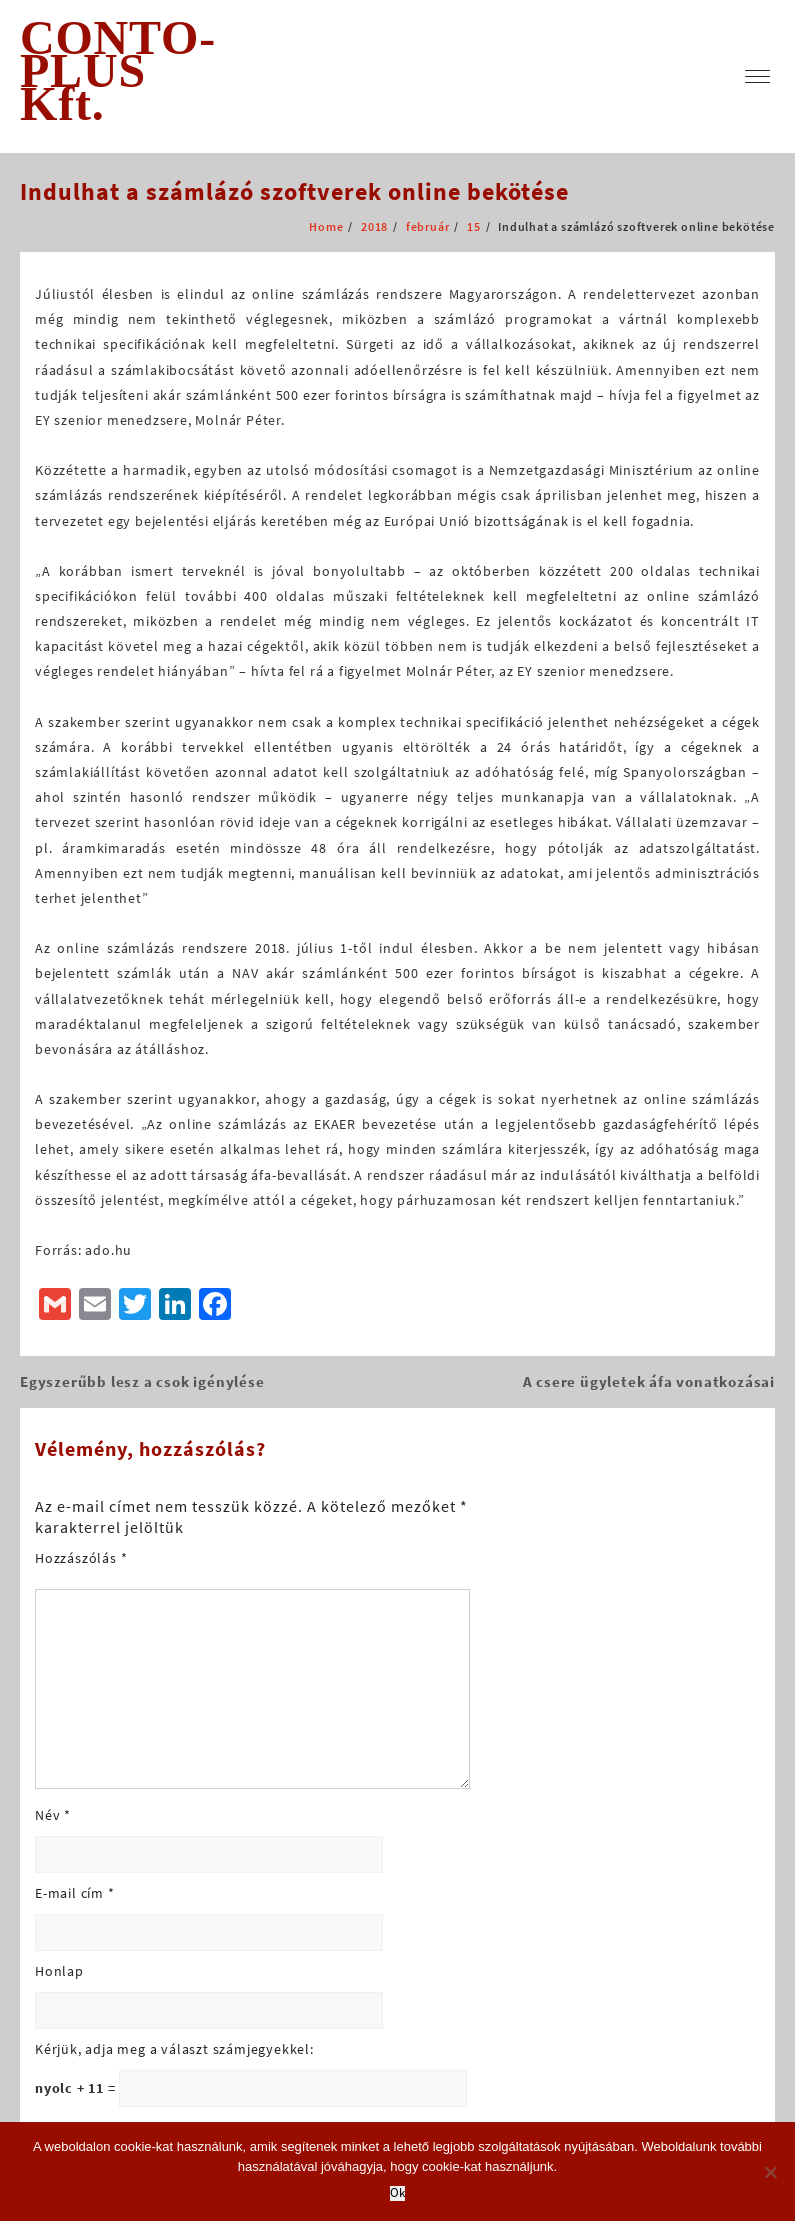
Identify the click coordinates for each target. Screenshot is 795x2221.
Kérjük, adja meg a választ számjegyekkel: (174, 2049)
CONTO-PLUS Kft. (118, 70)
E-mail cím (75, 1893)
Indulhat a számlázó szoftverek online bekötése (294, 191)
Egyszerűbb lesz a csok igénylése (142, 1381)
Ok (397, 2193)
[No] (770, 2172)
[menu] (757, 76)
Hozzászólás (81, 1558)
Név (53, 1815)
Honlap (59, 1971)
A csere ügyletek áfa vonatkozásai (649, 1381)
